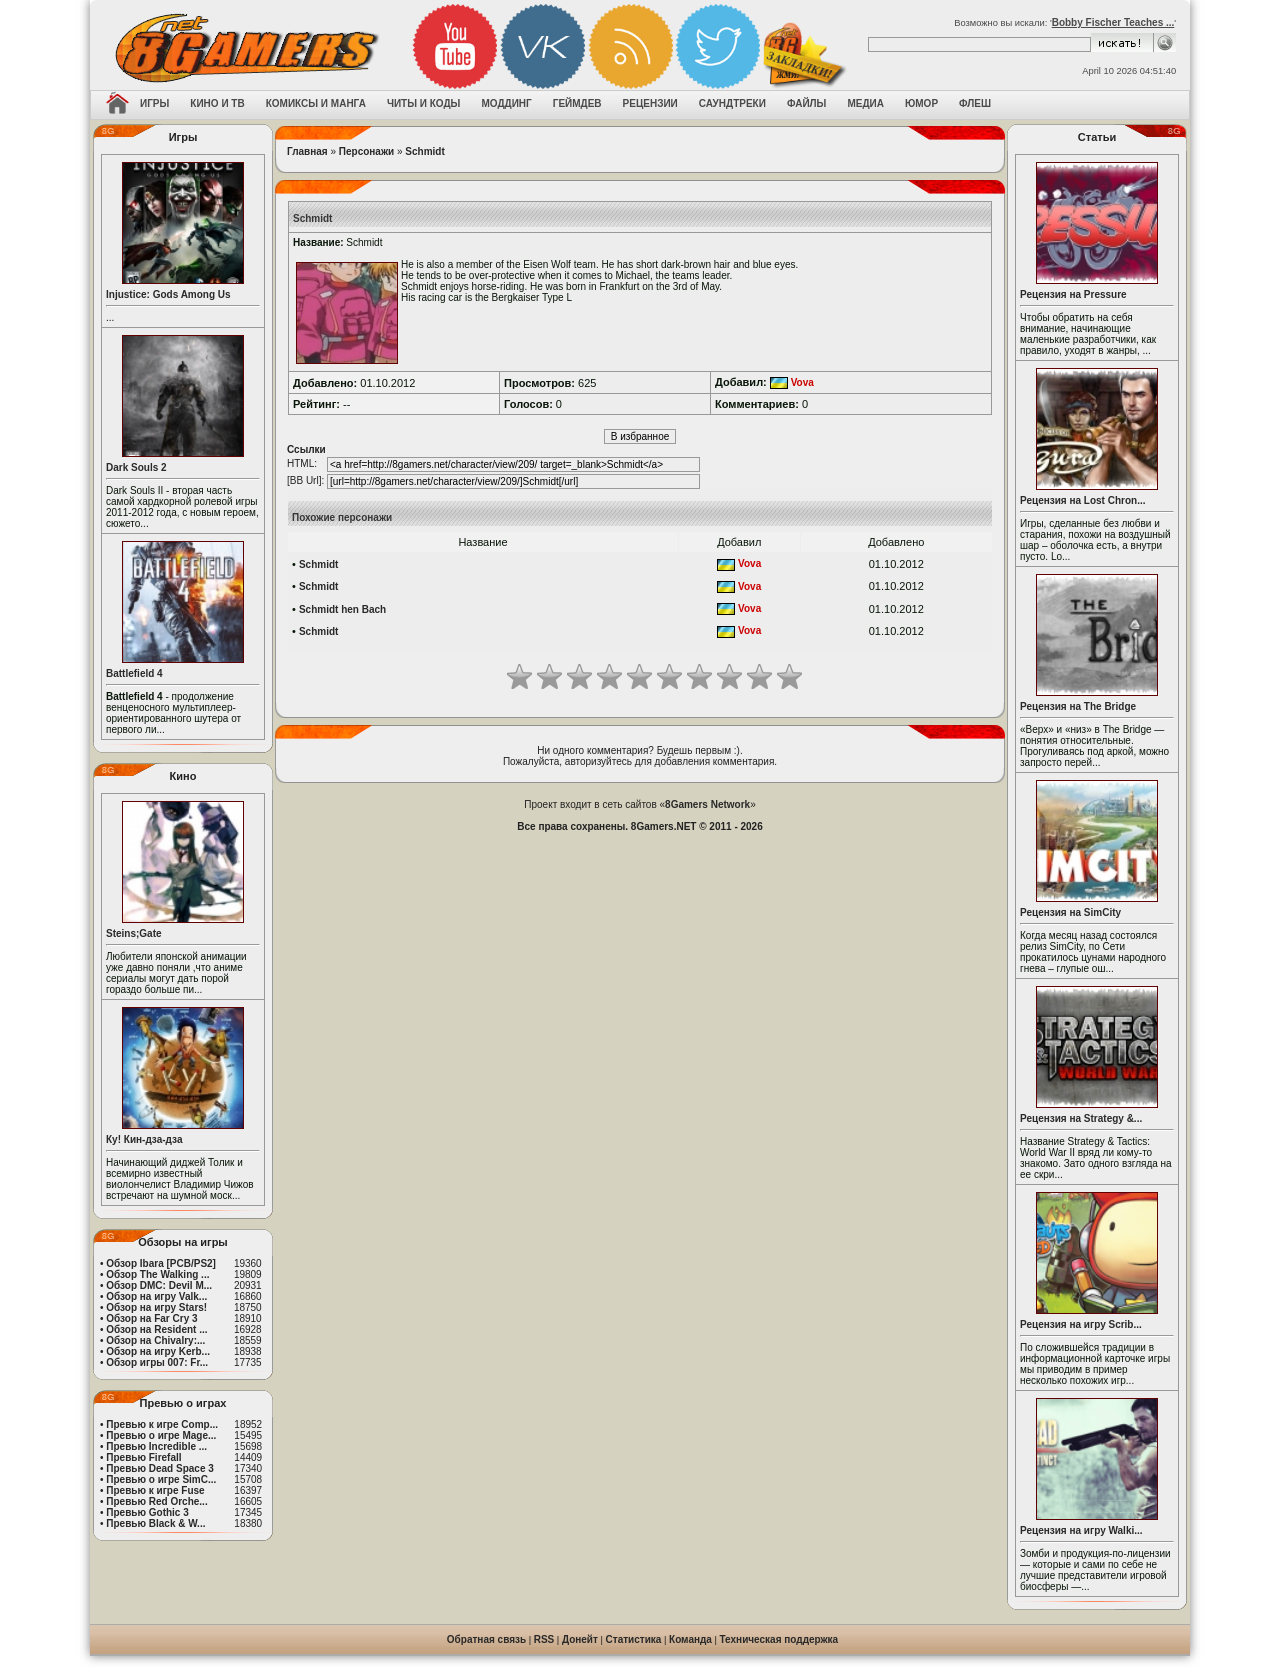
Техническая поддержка (779, 1639)
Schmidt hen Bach (342, 609)
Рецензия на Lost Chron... (1083, 500)
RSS (544, 1639)
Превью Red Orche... (156, 1501)
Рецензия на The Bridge (1078, 706)
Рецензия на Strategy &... (1081, 1118)
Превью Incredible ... (156, 1446)
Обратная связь (486, 1639)
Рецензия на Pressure (1073, 294)
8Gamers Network (707, 804)
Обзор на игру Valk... (156, 1296)
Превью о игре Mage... (161, 1435)
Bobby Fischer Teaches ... (1113, 22)
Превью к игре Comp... (162, 1424)
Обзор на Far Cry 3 (151, 1318)
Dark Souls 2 (136, 467)
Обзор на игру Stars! (156, 1307)
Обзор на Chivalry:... (155, 1340)
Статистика (634, 1639)
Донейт (580, 1639)
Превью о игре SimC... (161, 1479)
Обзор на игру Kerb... (158, 1351)
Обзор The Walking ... (157, 1274)
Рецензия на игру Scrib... (1081, 1324)
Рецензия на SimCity (1070, 912)
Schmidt (424, 151)
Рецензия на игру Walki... (1081, 1530)
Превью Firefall (143, 1457)
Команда (690, 1639)
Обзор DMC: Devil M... (159, 1285)
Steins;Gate (134, 933)
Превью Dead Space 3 (160, 1468)
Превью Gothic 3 (147, 1512)
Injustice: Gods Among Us (168, 294)
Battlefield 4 (134, 673)
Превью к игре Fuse (155, 1490)
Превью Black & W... (155, 1523)
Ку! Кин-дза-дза (144, 1139)
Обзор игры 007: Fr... (157, 1362)
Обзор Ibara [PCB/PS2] (161, 1263)
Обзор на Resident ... (156, 1329)
